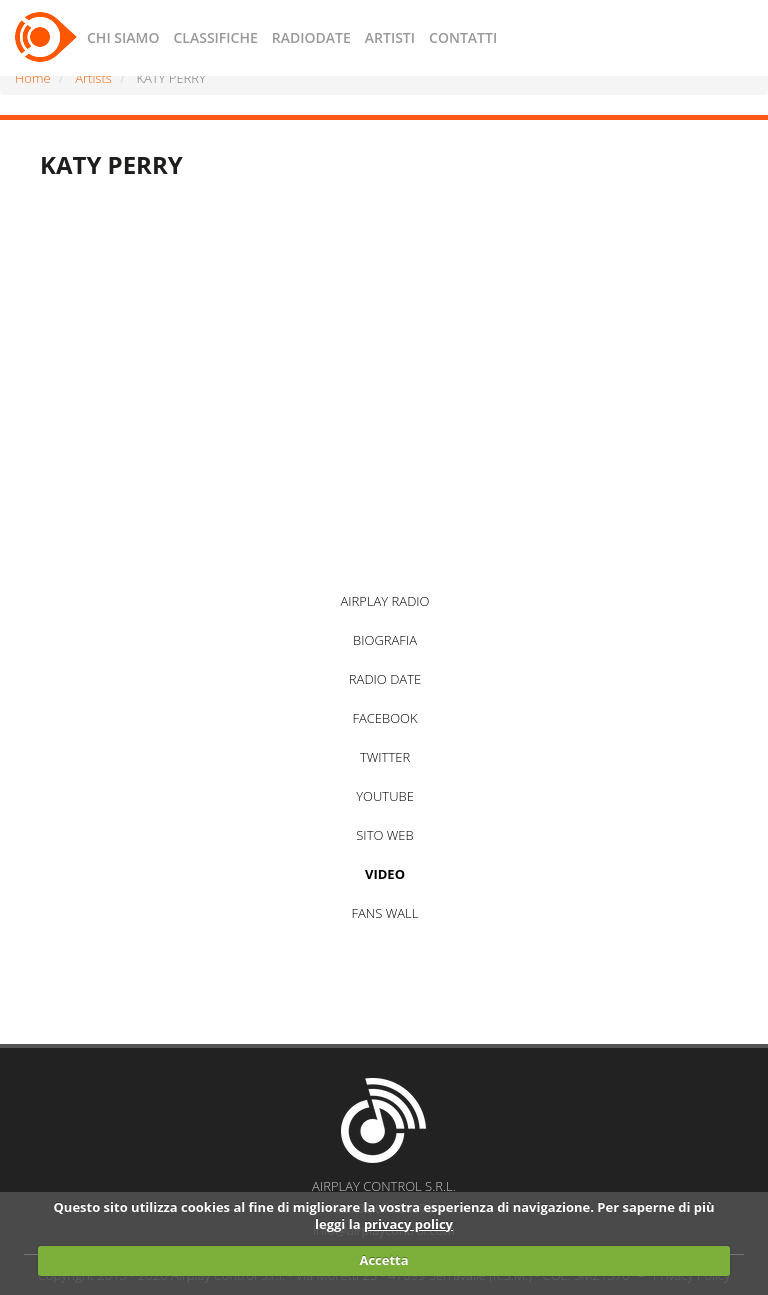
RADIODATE (311, 37)
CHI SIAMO (123, 37)
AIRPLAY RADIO (384, 601)
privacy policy (408, 1224)
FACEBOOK (384, 718)
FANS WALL (385, 913)
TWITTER (385, 757)
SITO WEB (384, 835)
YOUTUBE (385, 796)
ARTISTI (390, 37)
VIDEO (385, 874)
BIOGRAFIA (385, 640)
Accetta (383, 1260)
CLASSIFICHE (215, 37)
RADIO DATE (385, 679)
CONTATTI (463, 37)
